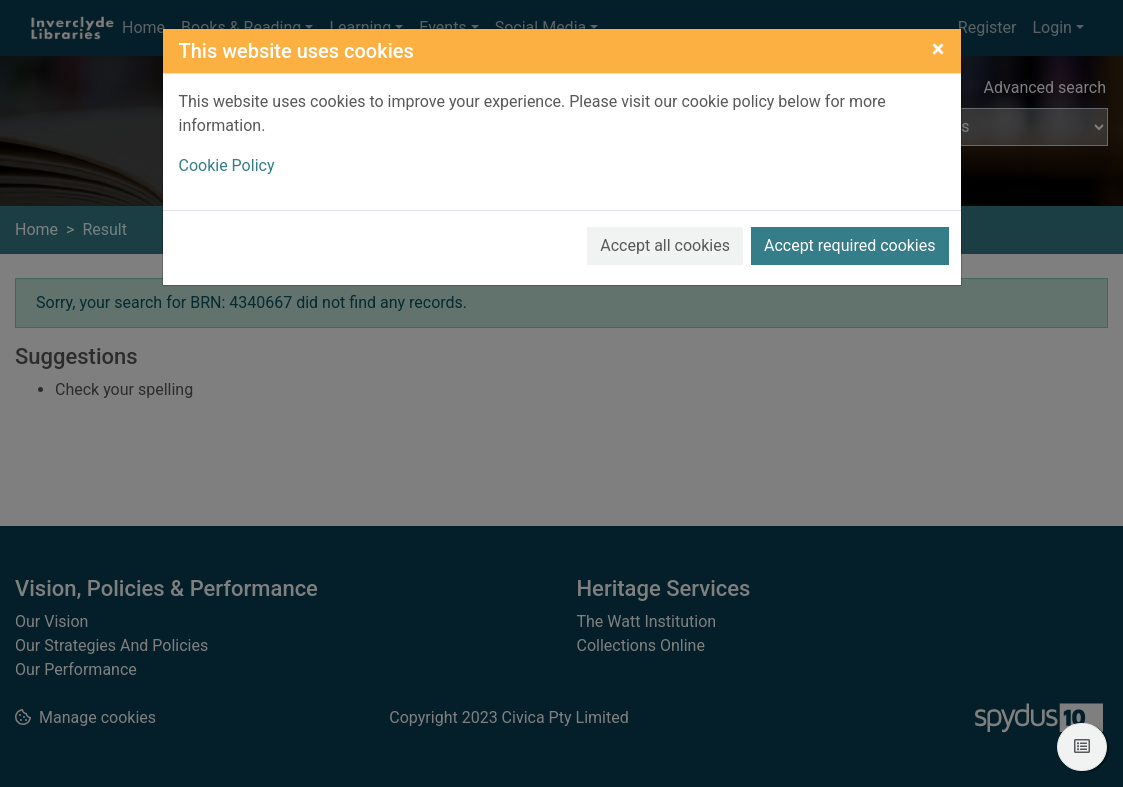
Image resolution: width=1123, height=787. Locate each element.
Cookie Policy (227, 165)
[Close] (938, 49)
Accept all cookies (665, 245)
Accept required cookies (850, 245)
